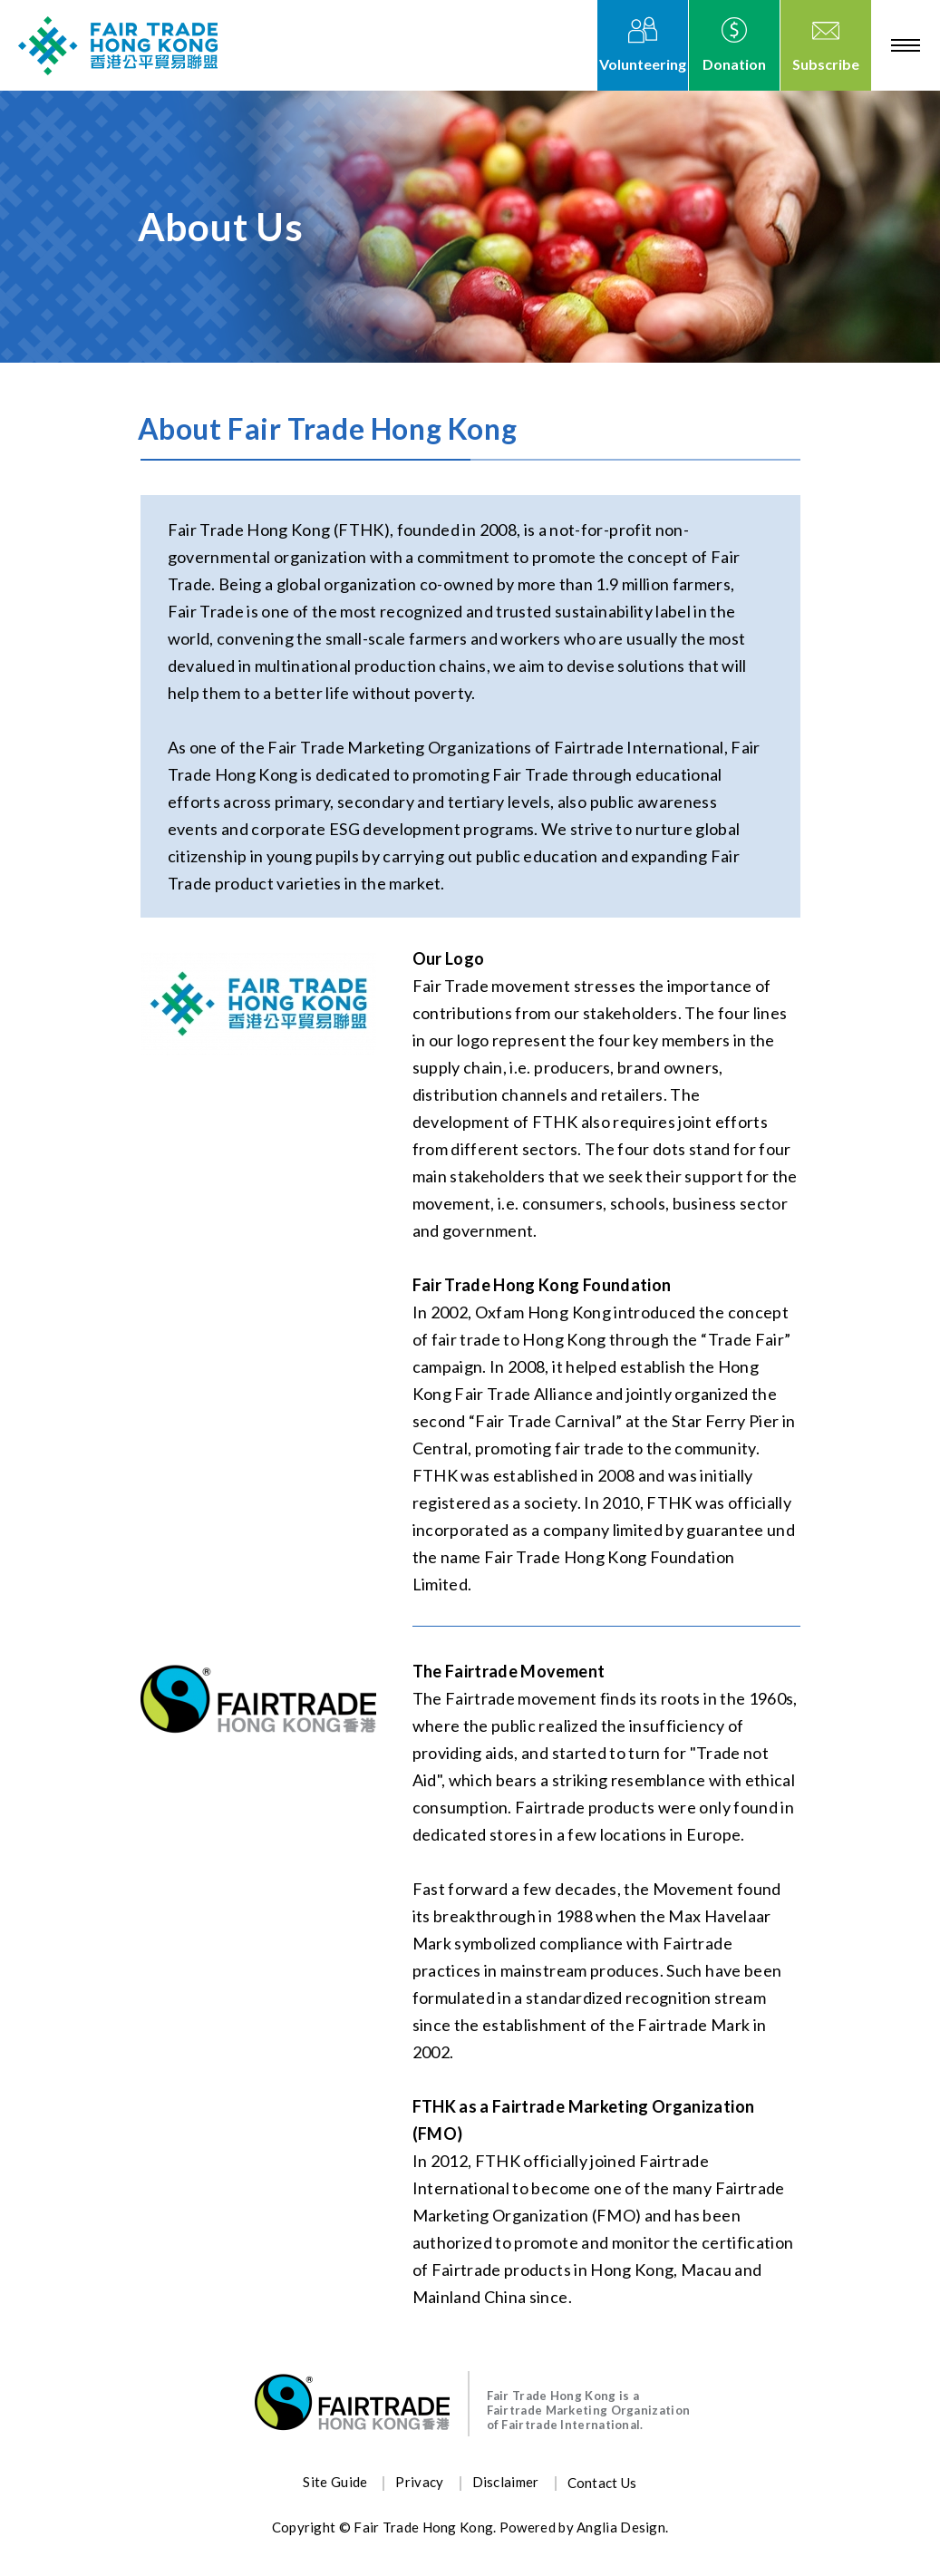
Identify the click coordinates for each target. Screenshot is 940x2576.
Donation (734, 64)
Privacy (419, 2482)
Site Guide (335, 2482)
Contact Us (602, 2482)
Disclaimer (505, 2482)
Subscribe (825, 64)
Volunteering (642, 64)
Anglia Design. (622, 2527)
